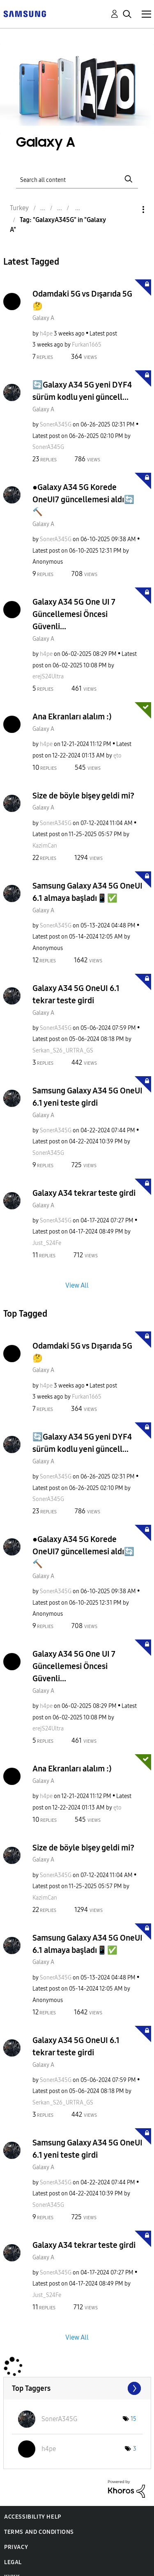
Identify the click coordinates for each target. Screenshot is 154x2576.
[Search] (77, 178)
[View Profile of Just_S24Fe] (46, 1243)
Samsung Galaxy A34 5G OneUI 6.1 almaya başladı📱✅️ (87, 892)
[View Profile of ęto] (117, 755)
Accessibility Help (32, 2516)
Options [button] (129, 209)
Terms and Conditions (39, 2531)
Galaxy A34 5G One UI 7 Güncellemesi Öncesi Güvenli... (73, 614)
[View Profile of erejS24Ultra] (48, 676)
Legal (13, 2562)
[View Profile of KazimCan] (44, 845)
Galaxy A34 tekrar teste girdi (84, 1193)
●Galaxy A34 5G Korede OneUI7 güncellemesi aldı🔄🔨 (83, 499)
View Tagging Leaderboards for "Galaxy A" (77, 2388)
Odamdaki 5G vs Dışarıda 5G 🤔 (82, 300)
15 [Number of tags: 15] (133, 2418)
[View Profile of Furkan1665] (86, 344)
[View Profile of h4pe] (46, 333)
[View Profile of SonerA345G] (55, 424)
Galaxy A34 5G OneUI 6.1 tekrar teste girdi (76, 994)
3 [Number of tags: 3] (134, 2448)
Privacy (16, 2547)
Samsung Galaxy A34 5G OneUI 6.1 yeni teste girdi (87, 1097)
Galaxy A (43, 318)
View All (77, 1285)
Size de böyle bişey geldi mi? (83, 795)
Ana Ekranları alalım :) (72, 716)
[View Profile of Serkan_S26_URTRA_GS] (62, 1050)
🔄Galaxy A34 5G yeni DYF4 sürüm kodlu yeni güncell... (82, 391)
